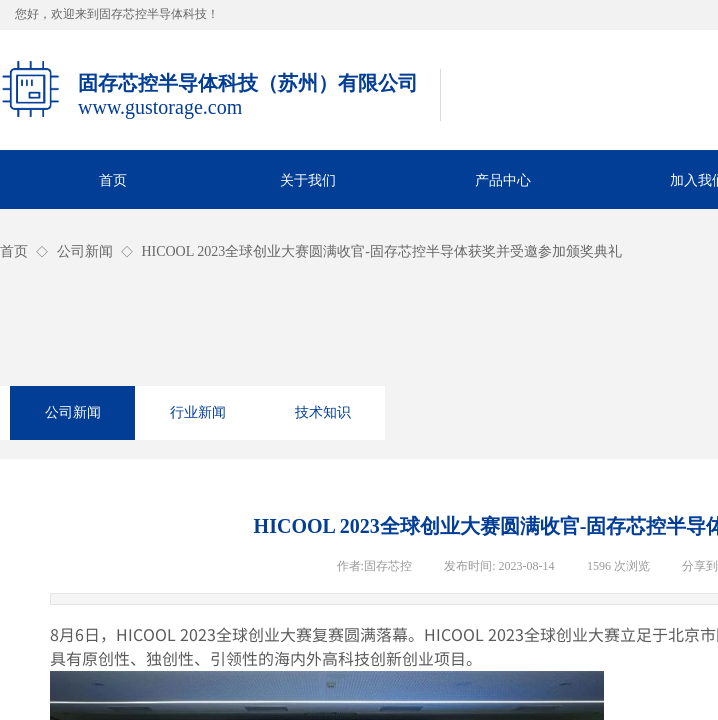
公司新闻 (85, 251)
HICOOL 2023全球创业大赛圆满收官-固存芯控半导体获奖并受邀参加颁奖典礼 (381, 251)
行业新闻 (198, 412)
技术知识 (323, 412)
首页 (14, 251)
